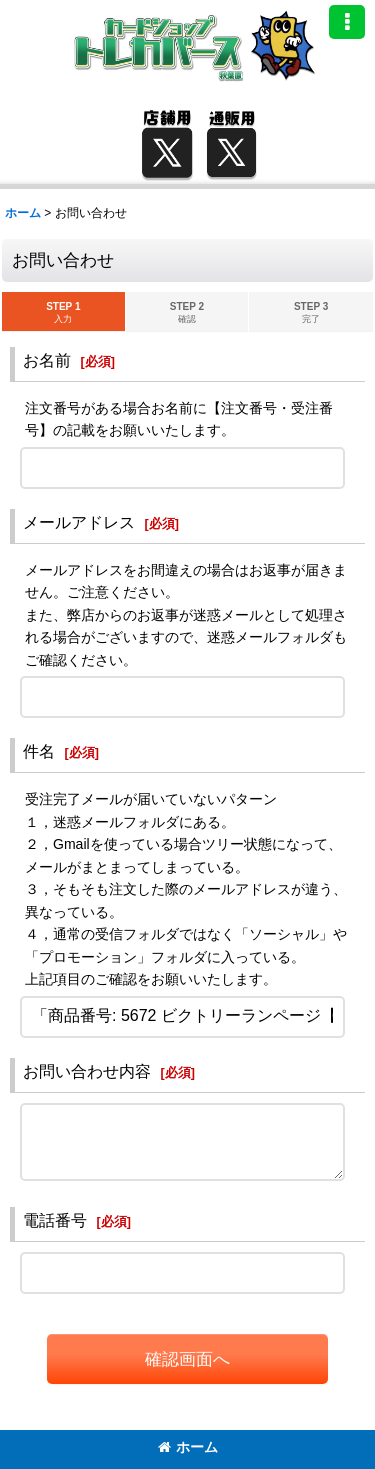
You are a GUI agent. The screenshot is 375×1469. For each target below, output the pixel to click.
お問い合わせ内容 (87, 1071)
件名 (39, 751)
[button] (347, 22)
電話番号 (55, 1220)
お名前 (47, 360)
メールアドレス (79, 522)
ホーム (188, 1447)
